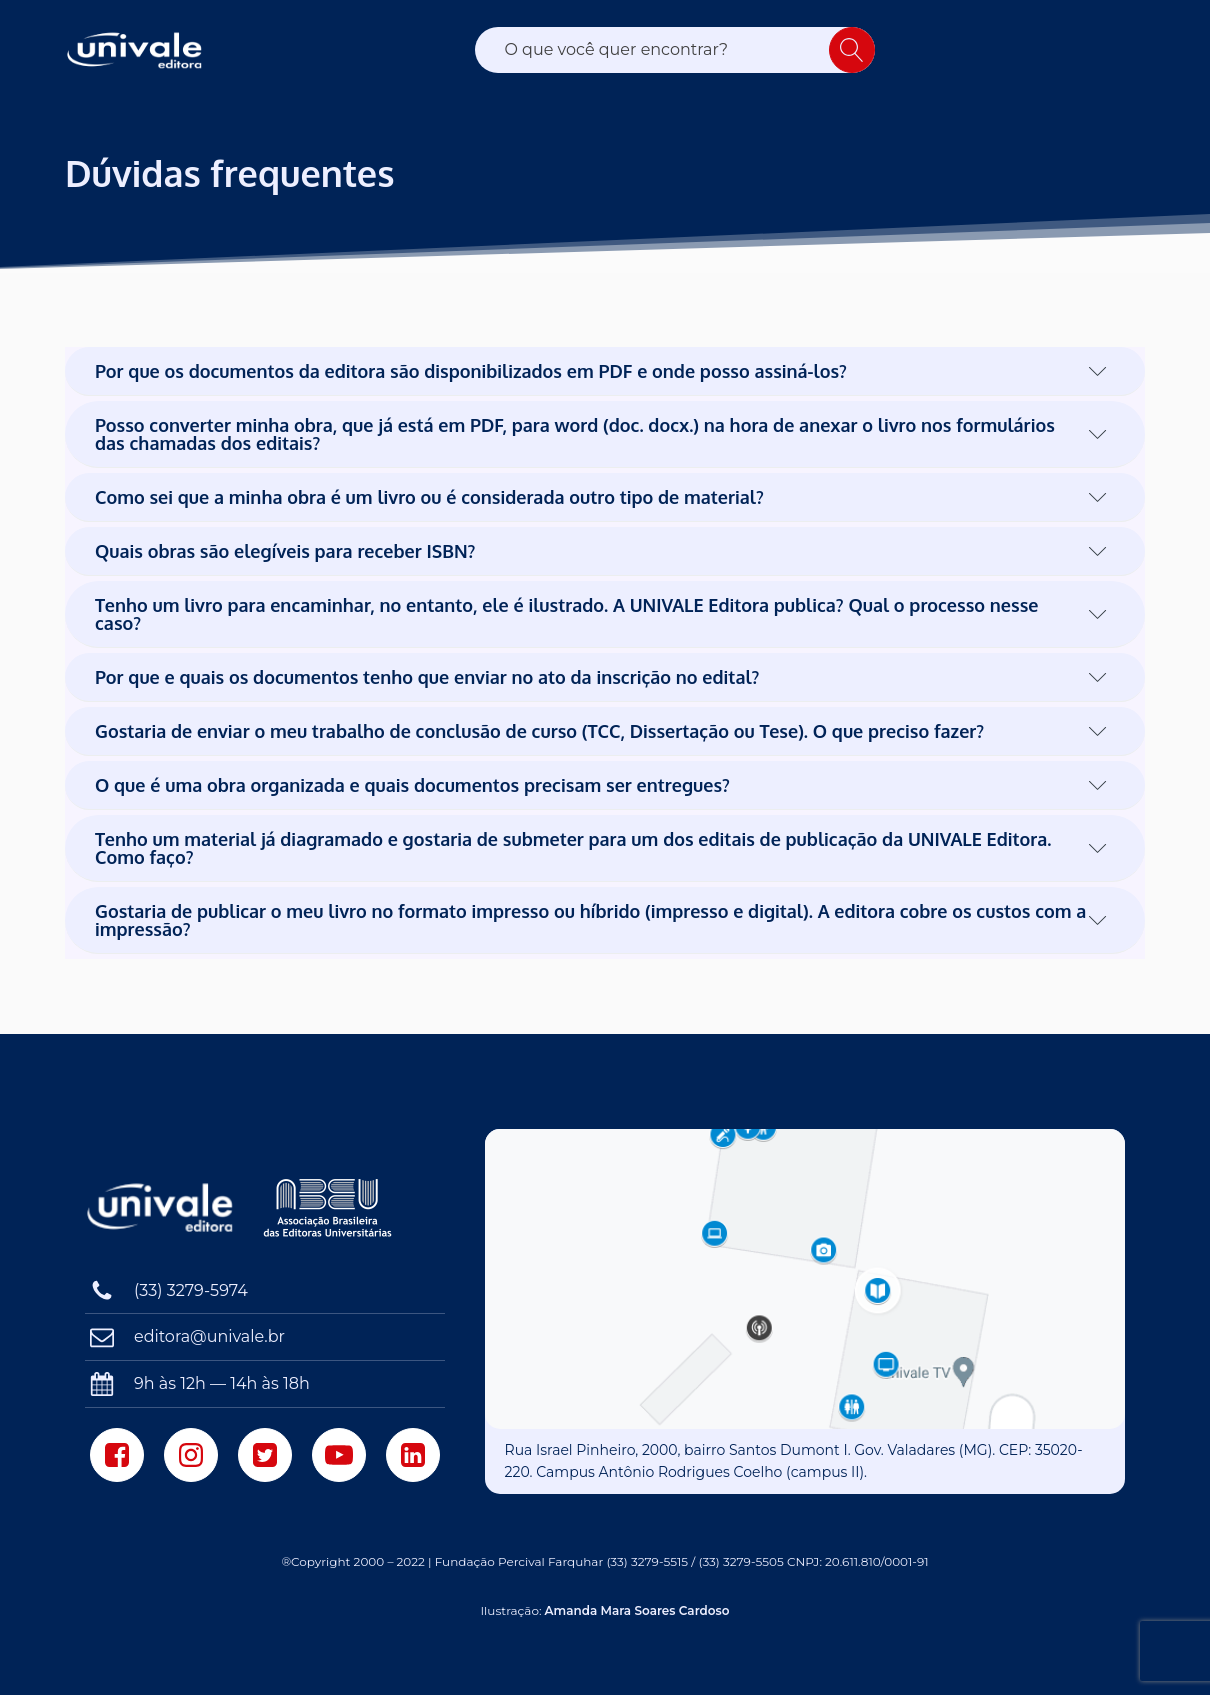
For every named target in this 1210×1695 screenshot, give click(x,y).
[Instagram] (191, 1455)
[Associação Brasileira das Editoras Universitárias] (330, 1208)
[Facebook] (117, 1455)
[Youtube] (339, 1455)
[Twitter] (265, 1455)
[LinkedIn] (413, 1455)
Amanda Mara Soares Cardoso (637, 1610)
